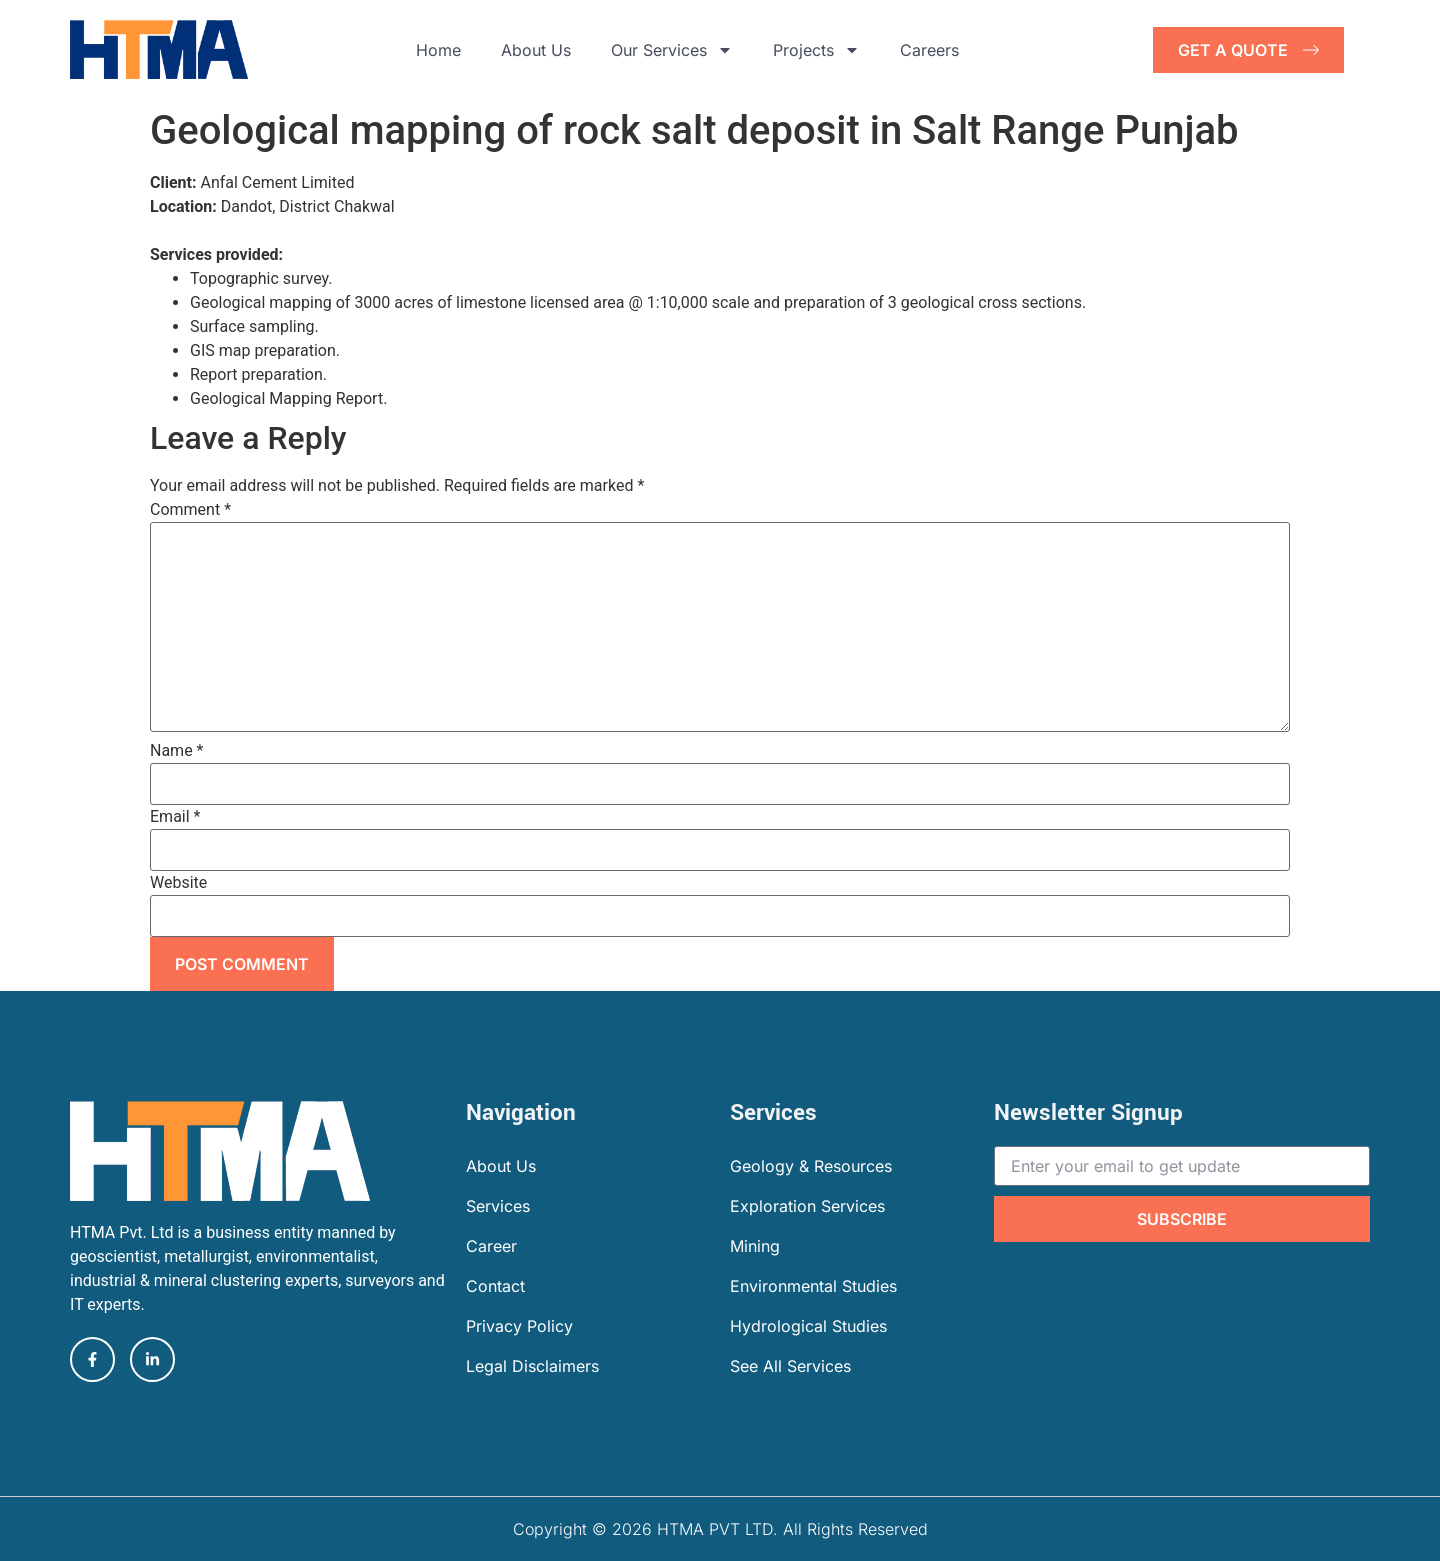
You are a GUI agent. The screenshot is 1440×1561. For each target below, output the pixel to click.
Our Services (672, 50)
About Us (536, 50)
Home (438, 50)
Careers (929, 50)
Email (175, 817)
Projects (816, 50)
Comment (190, 510)
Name (177, 751)
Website (178, 883)
